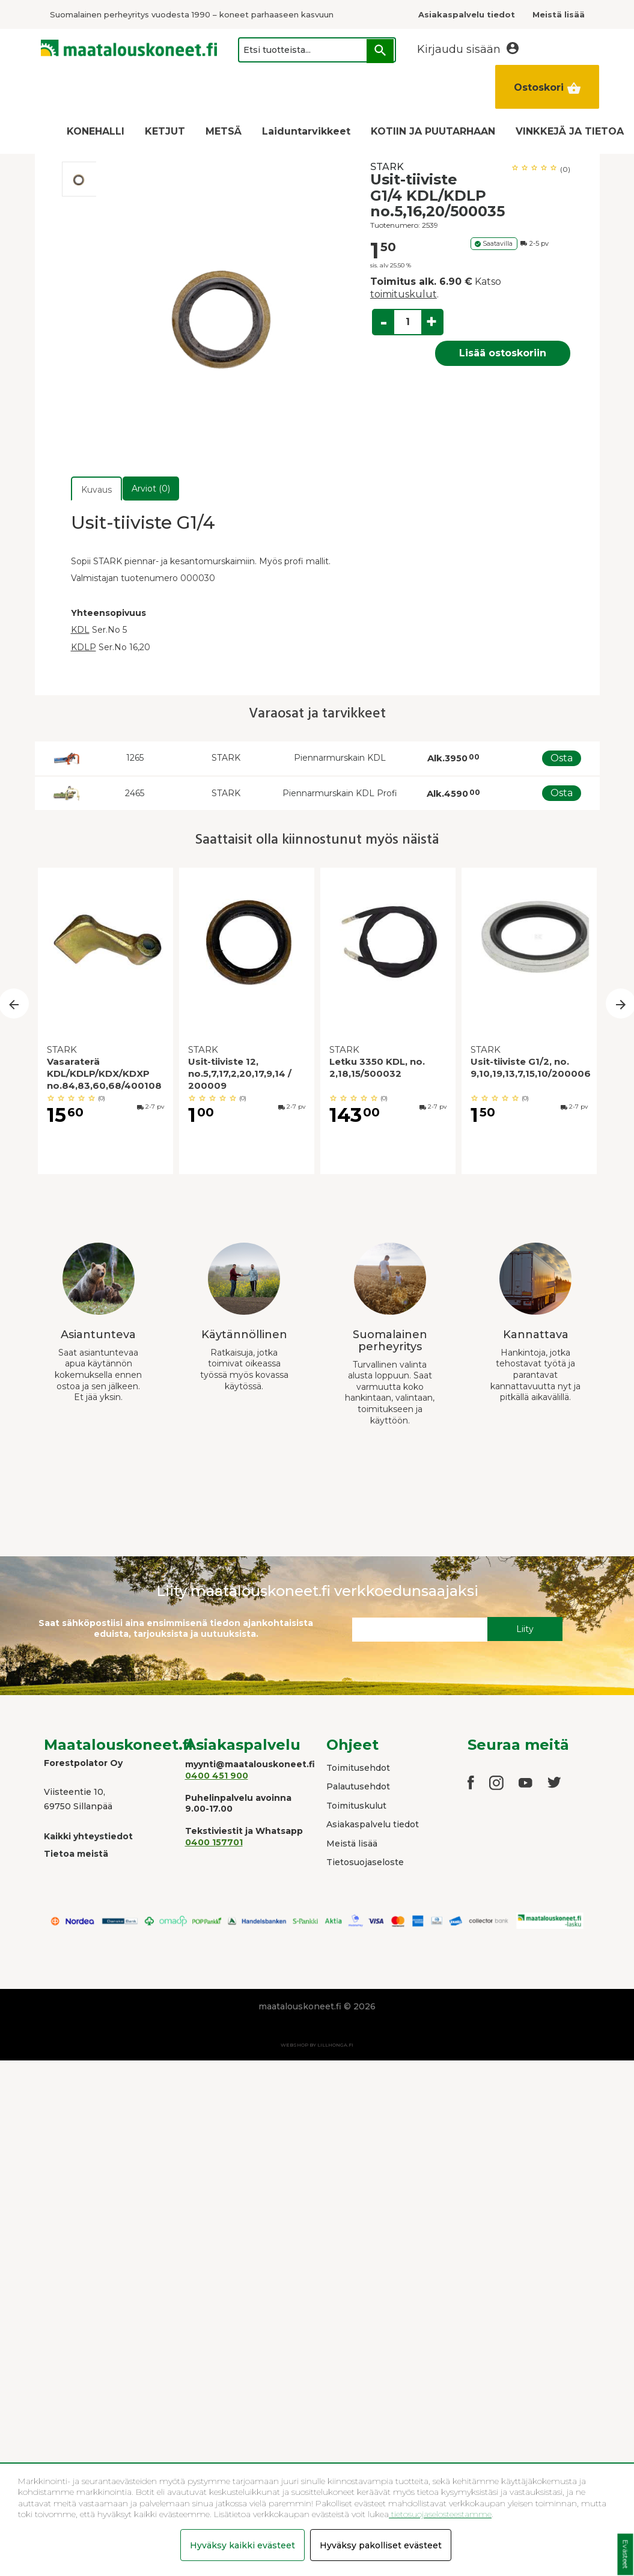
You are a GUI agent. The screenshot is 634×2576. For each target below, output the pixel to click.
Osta (561, 758)
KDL (80, 629)
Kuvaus (96, 489)
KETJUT (165, 131)
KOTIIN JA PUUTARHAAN (433, 131)
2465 (134, 793)
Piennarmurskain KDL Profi (339, 793)
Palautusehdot (358, 1786)
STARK (387, 166)
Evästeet (625, 2554)
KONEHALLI (95, 131)
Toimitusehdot (358, 1767)
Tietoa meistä (76, 1853)
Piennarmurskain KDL (340, 757)
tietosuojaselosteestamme (440, 2514)
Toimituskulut (356, 1805)
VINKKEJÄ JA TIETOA (570, 131)
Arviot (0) (151, 488)
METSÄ (224, 131)
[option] (79, 179)
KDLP (83, 647)
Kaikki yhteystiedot (88, 1836)
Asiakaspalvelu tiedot (372, 1824)
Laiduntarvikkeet (306, 131)
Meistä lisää (351, 1843)
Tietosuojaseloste (365, 1862)
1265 (135, 757)
